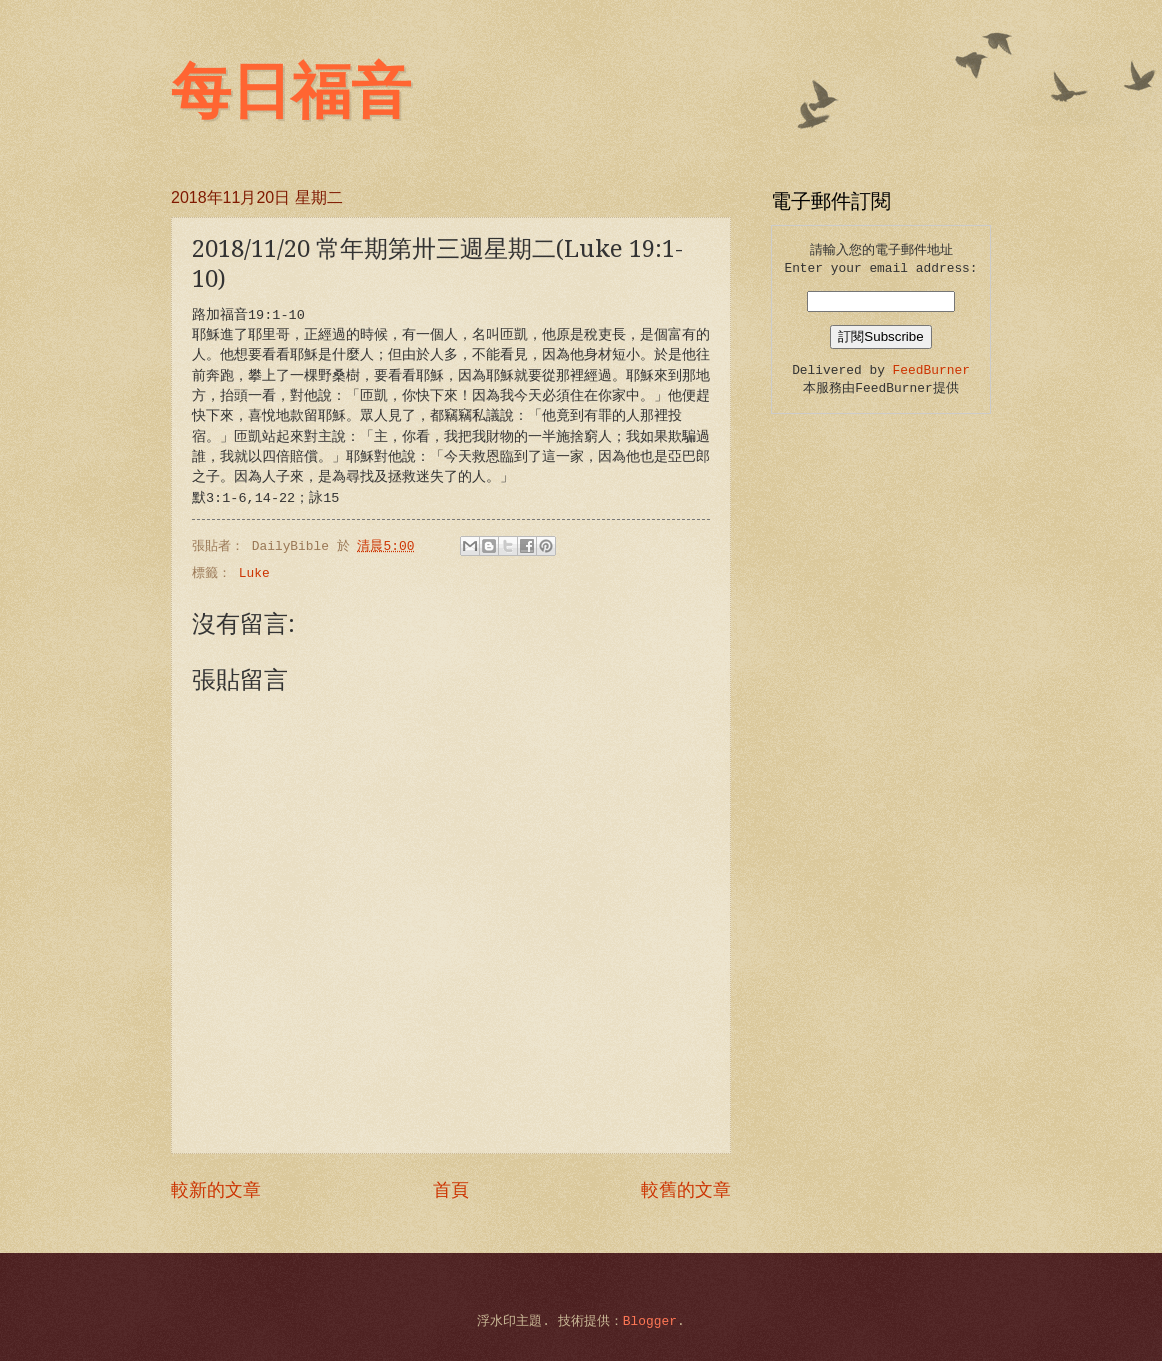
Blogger (650, 1321)
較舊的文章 (686, 1191)
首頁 (451, 1191)
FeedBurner (931, 370)
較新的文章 (216, 1191)
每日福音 (291, 92)
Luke (254, 573)
